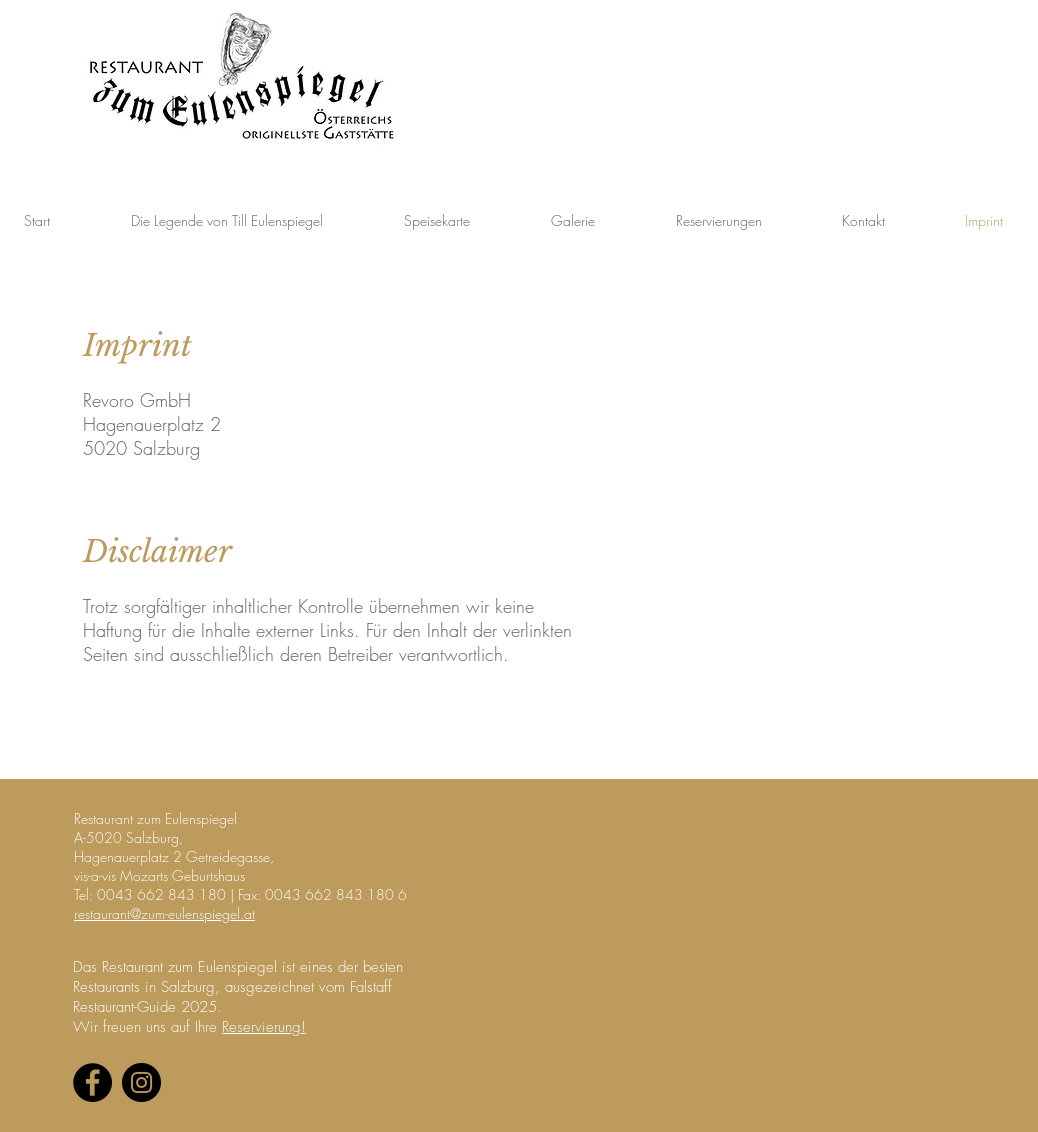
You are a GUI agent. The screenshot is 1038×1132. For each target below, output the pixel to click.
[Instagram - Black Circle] (141, 1082)
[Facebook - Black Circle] (92, 1082)
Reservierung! (264, 1027)
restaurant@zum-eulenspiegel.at (164, 913)
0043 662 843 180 (161, 894)
